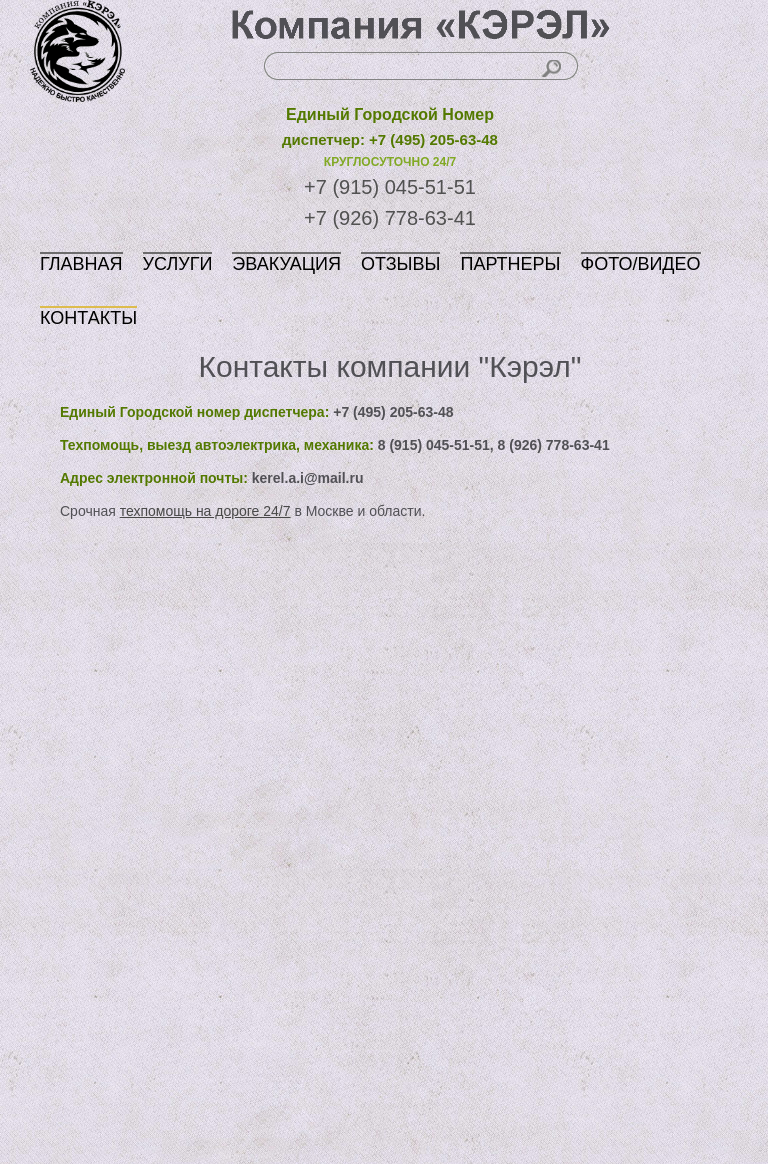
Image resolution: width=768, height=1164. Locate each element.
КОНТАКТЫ (88, 318)
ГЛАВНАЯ (81, 264)
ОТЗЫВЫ (401, 264)
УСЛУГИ (178, 264)
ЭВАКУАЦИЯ (286, 264)
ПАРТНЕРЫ (510, 264)
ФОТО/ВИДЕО (641, 264)
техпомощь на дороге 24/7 (205, 511)
